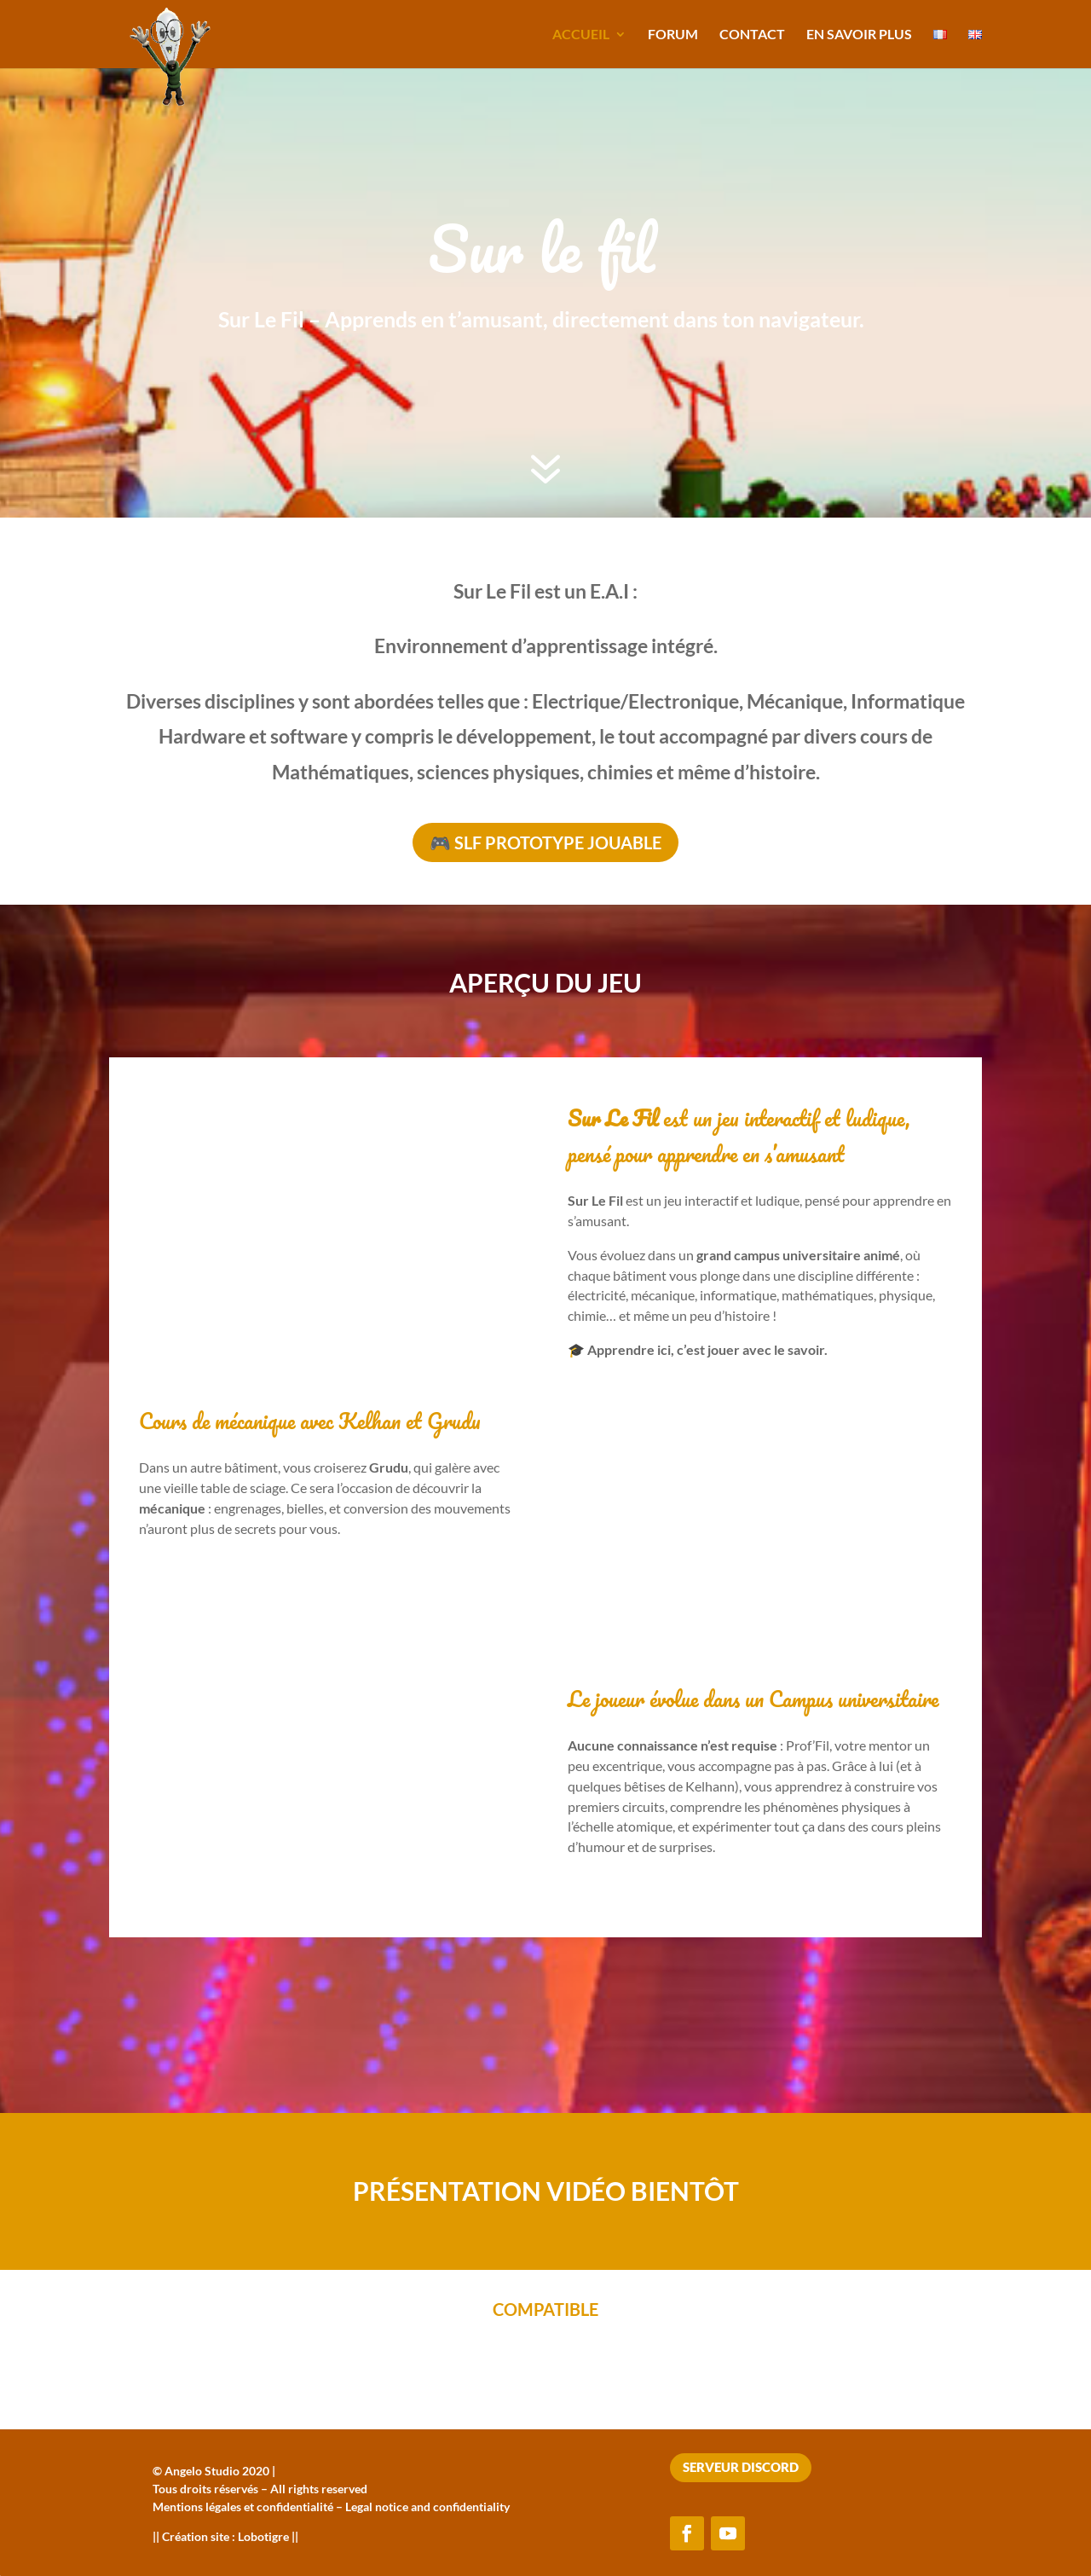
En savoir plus (859, 35)
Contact (752, 35)
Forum (673, 35)
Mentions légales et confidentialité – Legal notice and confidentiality (331, 2506)
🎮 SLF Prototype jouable (545, 842)
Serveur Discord (741, 2467)
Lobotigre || (268, 2536)
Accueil (580, 35)
